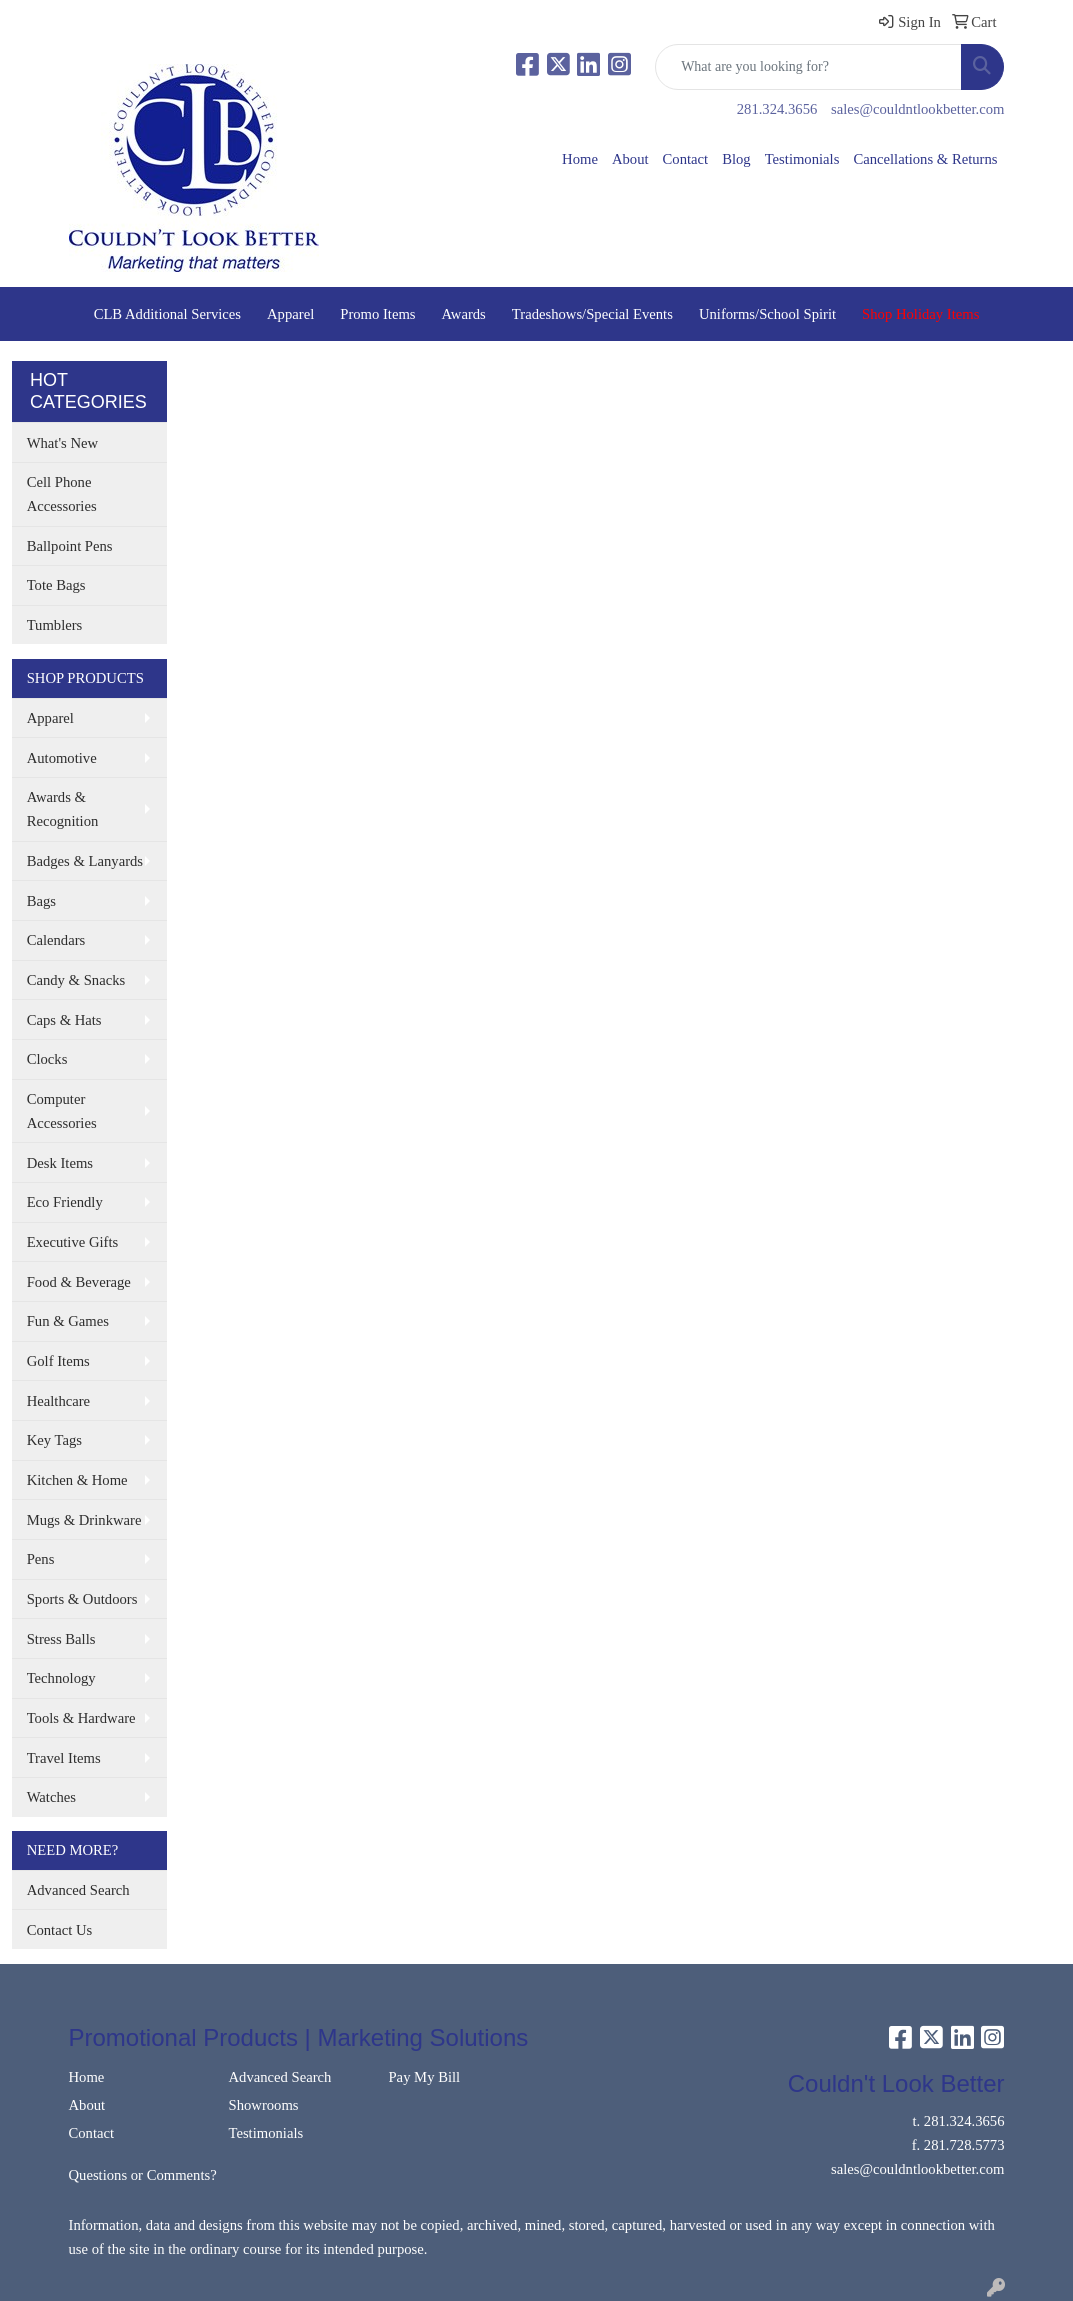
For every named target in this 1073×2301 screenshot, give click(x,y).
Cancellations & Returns (925, 159)
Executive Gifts (73, 1242)
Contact (686, 159)
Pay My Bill (424, 2077)
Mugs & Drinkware (84, 1520)
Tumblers (55, 625)
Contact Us (60, 1930)
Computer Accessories (62, 1111)
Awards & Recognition (63, 809)
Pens (41, 1559)
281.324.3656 (777, 109)
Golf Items (58, 1361)
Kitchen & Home (77, 1480)
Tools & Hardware (81, 1718)
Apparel (290, 314)
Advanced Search (78, 1890)
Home (580, 159)
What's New (62, 443)
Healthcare (58, 1401)
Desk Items (60, 1163)
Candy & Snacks (76, 980)
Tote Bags (56, 585)
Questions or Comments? (143, 2175)
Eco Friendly (65, 1202)
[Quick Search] (808, 67)
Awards (464, 314)
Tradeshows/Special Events (592, 314)
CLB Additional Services (167, 314)
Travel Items (64, 1758)
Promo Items (377, 314)
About (630, 159)
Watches (51, 1797)
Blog (736, 159)
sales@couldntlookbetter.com (917, 109)
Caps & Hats (64, 1020)
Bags (41, 901)
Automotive (62, 758)
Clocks (47, 1059)
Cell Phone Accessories (62, 494)
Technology (61, 1678)
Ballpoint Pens (70, 546)
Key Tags (54, 1440)
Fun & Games (68, 1321)
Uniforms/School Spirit (767, 314)
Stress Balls (61, 1639)
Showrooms (263, 2105)
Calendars (56, 940)
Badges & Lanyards (85, 861)
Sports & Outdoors (82, 1599)
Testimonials (802, 159)
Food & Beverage (79, 1282)
